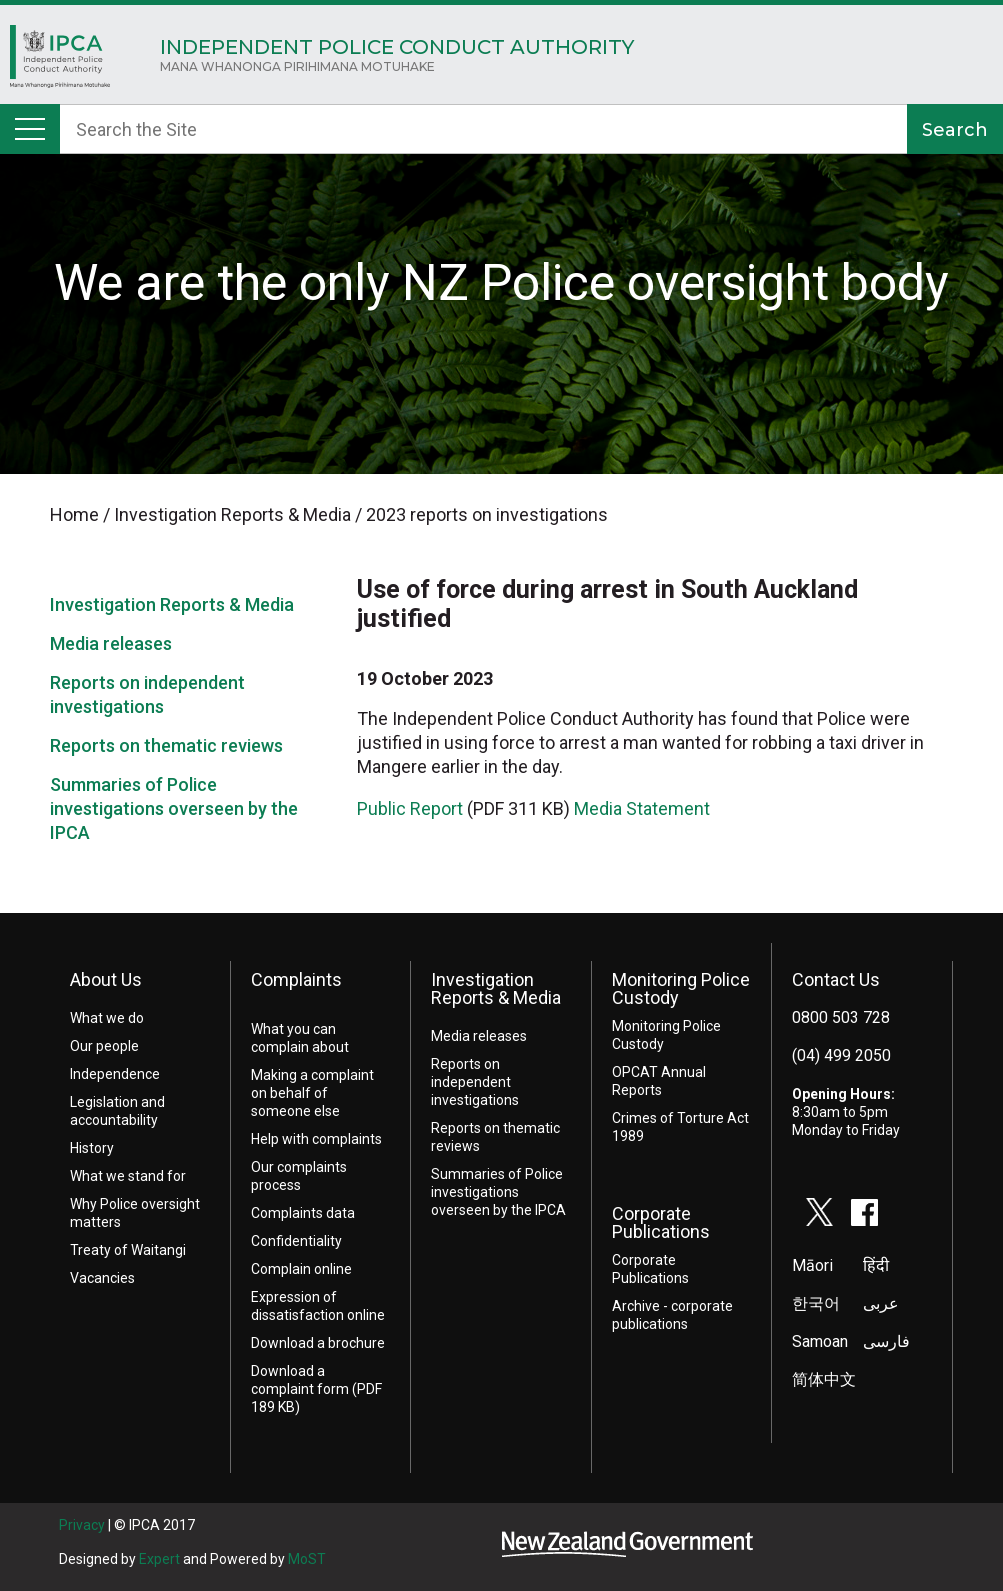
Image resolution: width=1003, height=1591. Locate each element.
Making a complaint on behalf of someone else (312, 1093)
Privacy (82, 1525)
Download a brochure (318, 1343)
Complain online (301, 1269)
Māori (812, 1265)
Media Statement (642, 808)
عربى (881, 1303)
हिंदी (876, 1265)
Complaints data (303, 1213)
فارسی (886, 1341)
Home (60, 61)
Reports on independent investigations (475, 1082)
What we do (107, 1018)
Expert (159, 1559)
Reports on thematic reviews (166, 745)
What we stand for (128, 1176)
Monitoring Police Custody (681, 988)
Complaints (296, 979)
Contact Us (836, 979)
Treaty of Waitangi (128, 1250)
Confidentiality (296, 1241)
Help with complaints (316, 1139)
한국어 (816, 1303)
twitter (820, 1212)
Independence (115, 1074)
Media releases (111, 643)
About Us (106, 979)
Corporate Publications (661, 1222)
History (92, 1148)
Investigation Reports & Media (172, 604)
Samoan (820, 1341)
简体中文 (824, 1379)
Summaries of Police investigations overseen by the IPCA (174, 808)
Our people (104, 1046)
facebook (865, 1212)
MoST (307, 1559)
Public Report (410, 808)
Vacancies (102, 1278)
